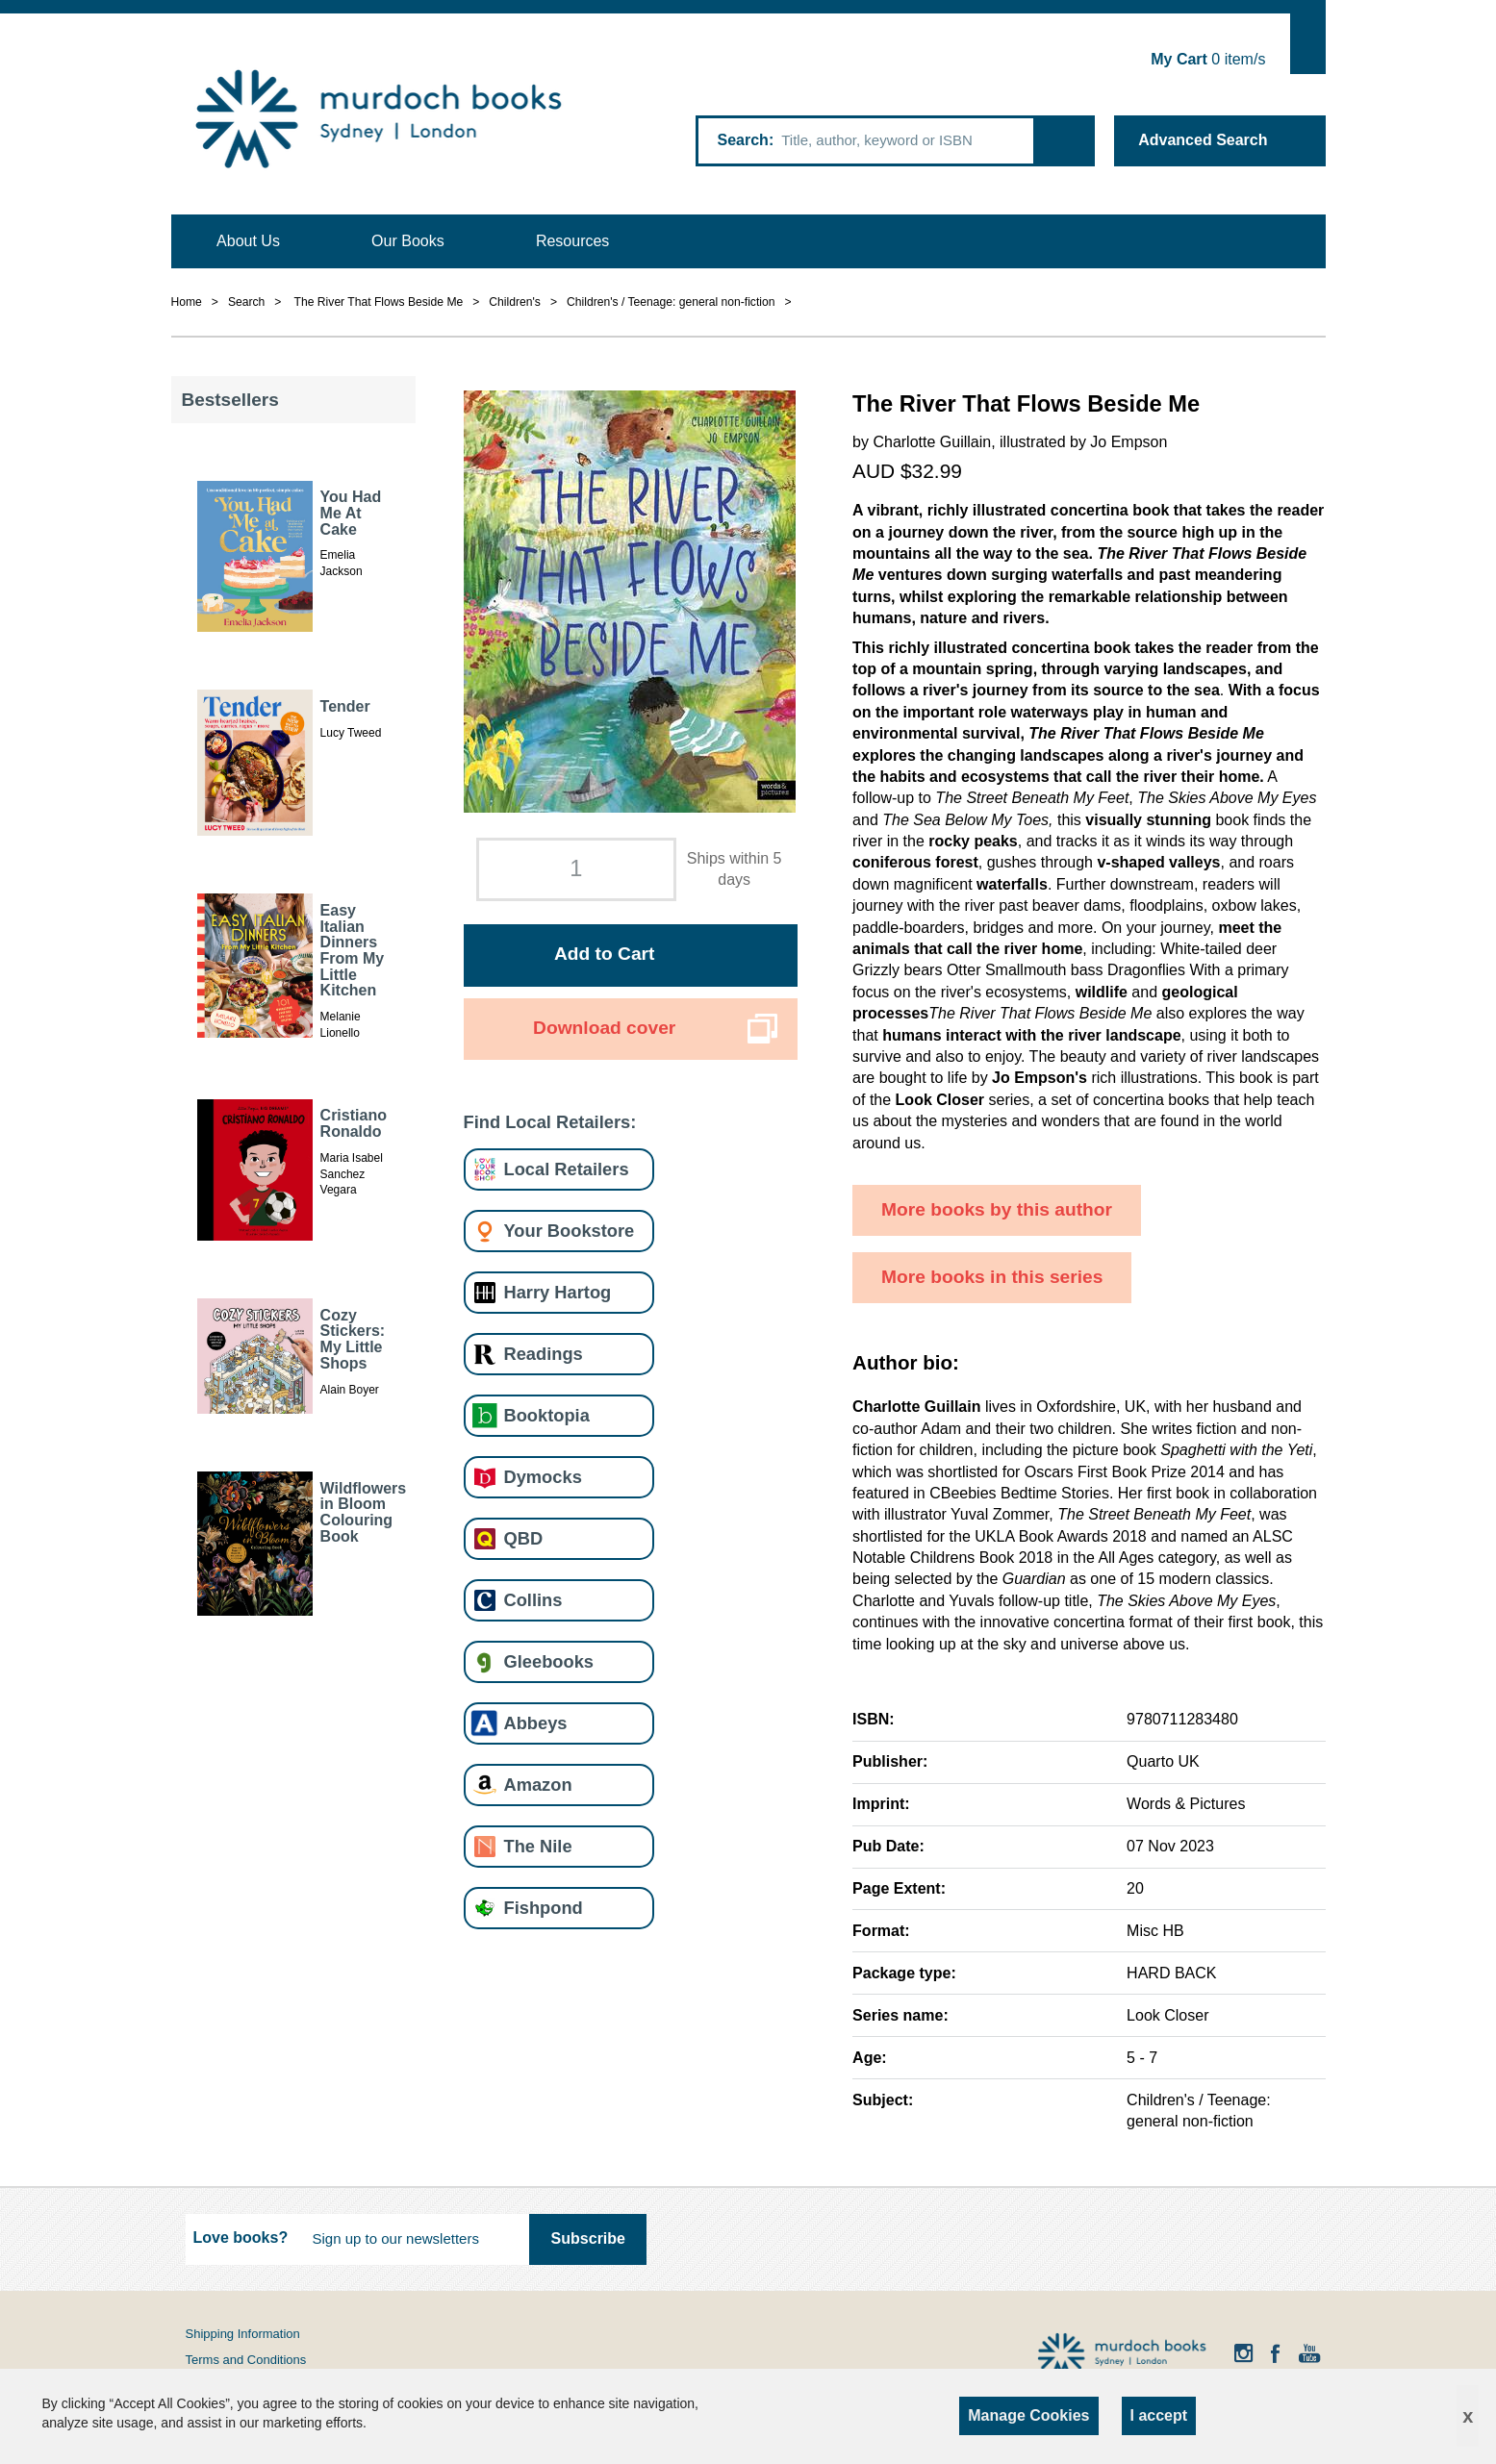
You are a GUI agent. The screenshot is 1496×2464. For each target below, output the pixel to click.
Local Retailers (566, 1169)
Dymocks (543, 1477)
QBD (524, 1538)
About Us (248, 241)
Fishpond (543, 1908)
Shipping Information (243, 2333)
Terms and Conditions (246, 2359)
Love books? (241, 2237)
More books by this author (996, 1209)
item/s (1208, 59)
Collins (533, 1600)
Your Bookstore (569, 1230)
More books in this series (992, 1277)
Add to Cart (604, 953)
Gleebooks (549, 1661)
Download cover (604, 1028)
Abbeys (536, 1723)
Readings (543, 1354)
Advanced (1202, 140)
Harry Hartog (558, 1292)
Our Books (407, 241)
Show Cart (1308, 43)
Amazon (538, 1784)
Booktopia (547, 1415)
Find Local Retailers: (550, 1122)
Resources (572, 241)
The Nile (538, 1846)
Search (743, 140)
